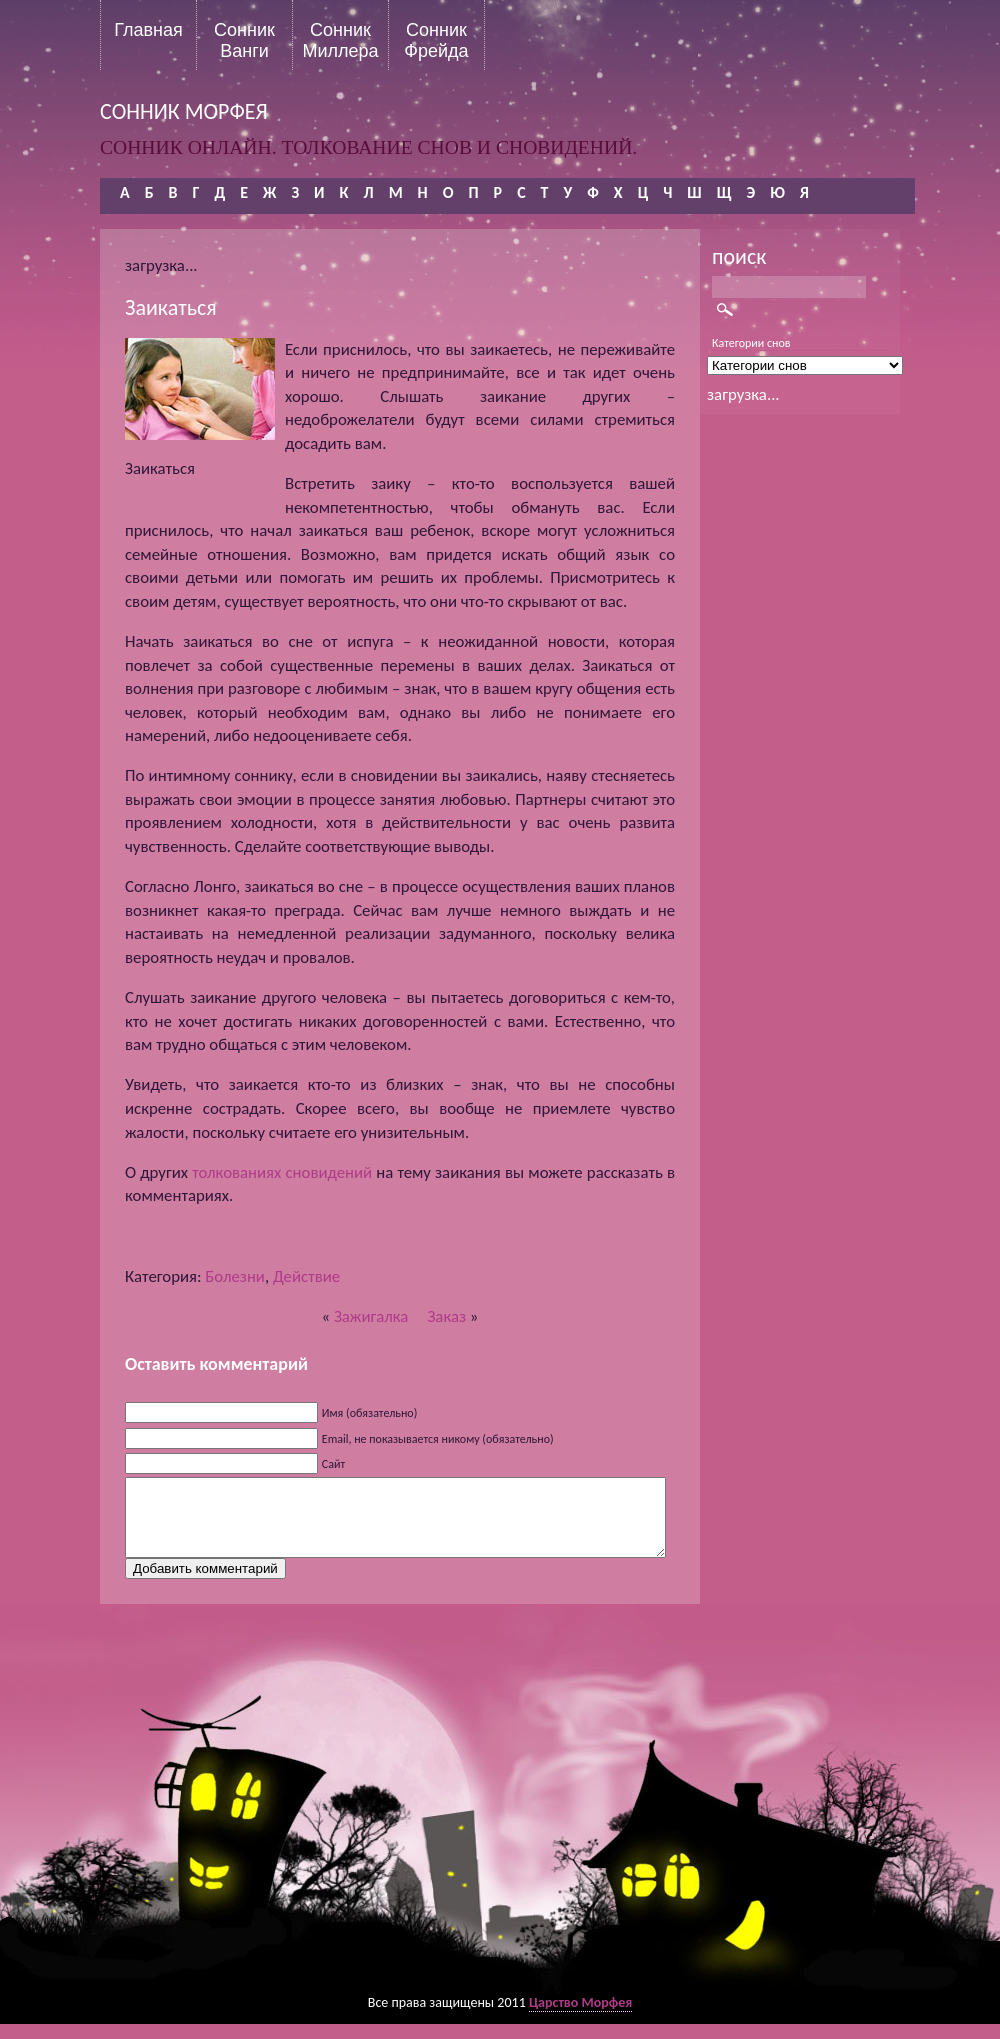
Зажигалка (371, 1316)
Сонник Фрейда (436, 40)
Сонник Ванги (244, 40)
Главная (148, 30)
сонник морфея (184, 111)
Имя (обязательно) (370, 1413)
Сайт (333, 1464)
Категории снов (751, 343)
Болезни (235, 1276)
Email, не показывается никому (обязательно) (438, 1439)
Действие (306, 1276)
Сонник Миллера (340, 40)
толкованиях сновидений (282, 1172)
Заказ (446, 1316)
